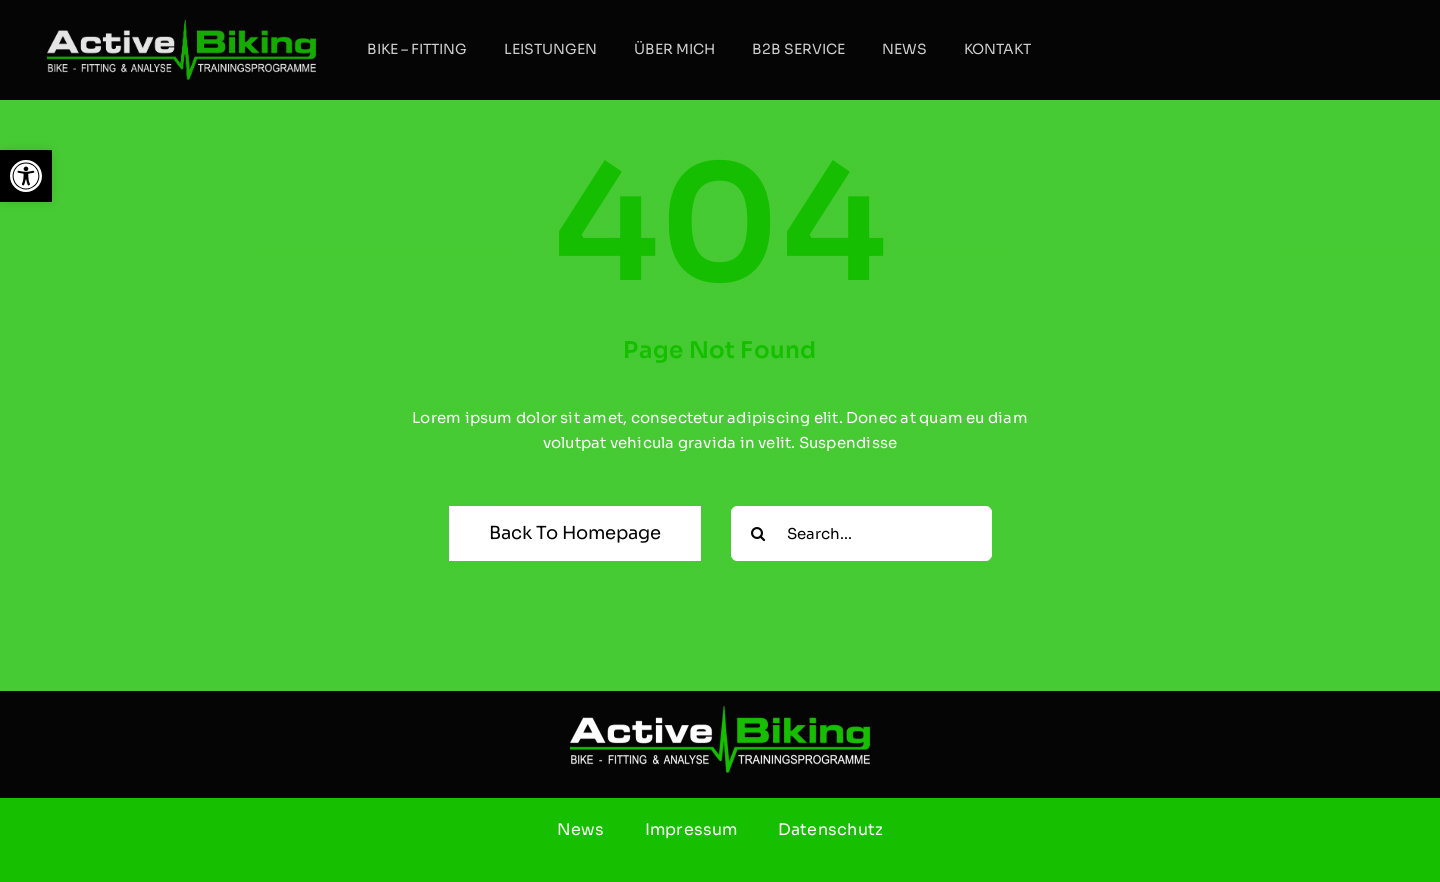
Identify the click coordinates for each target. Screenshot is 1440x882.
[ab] (181, 27)
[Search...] (861, 533)
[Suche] (758, 533)
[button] (26, 176)
